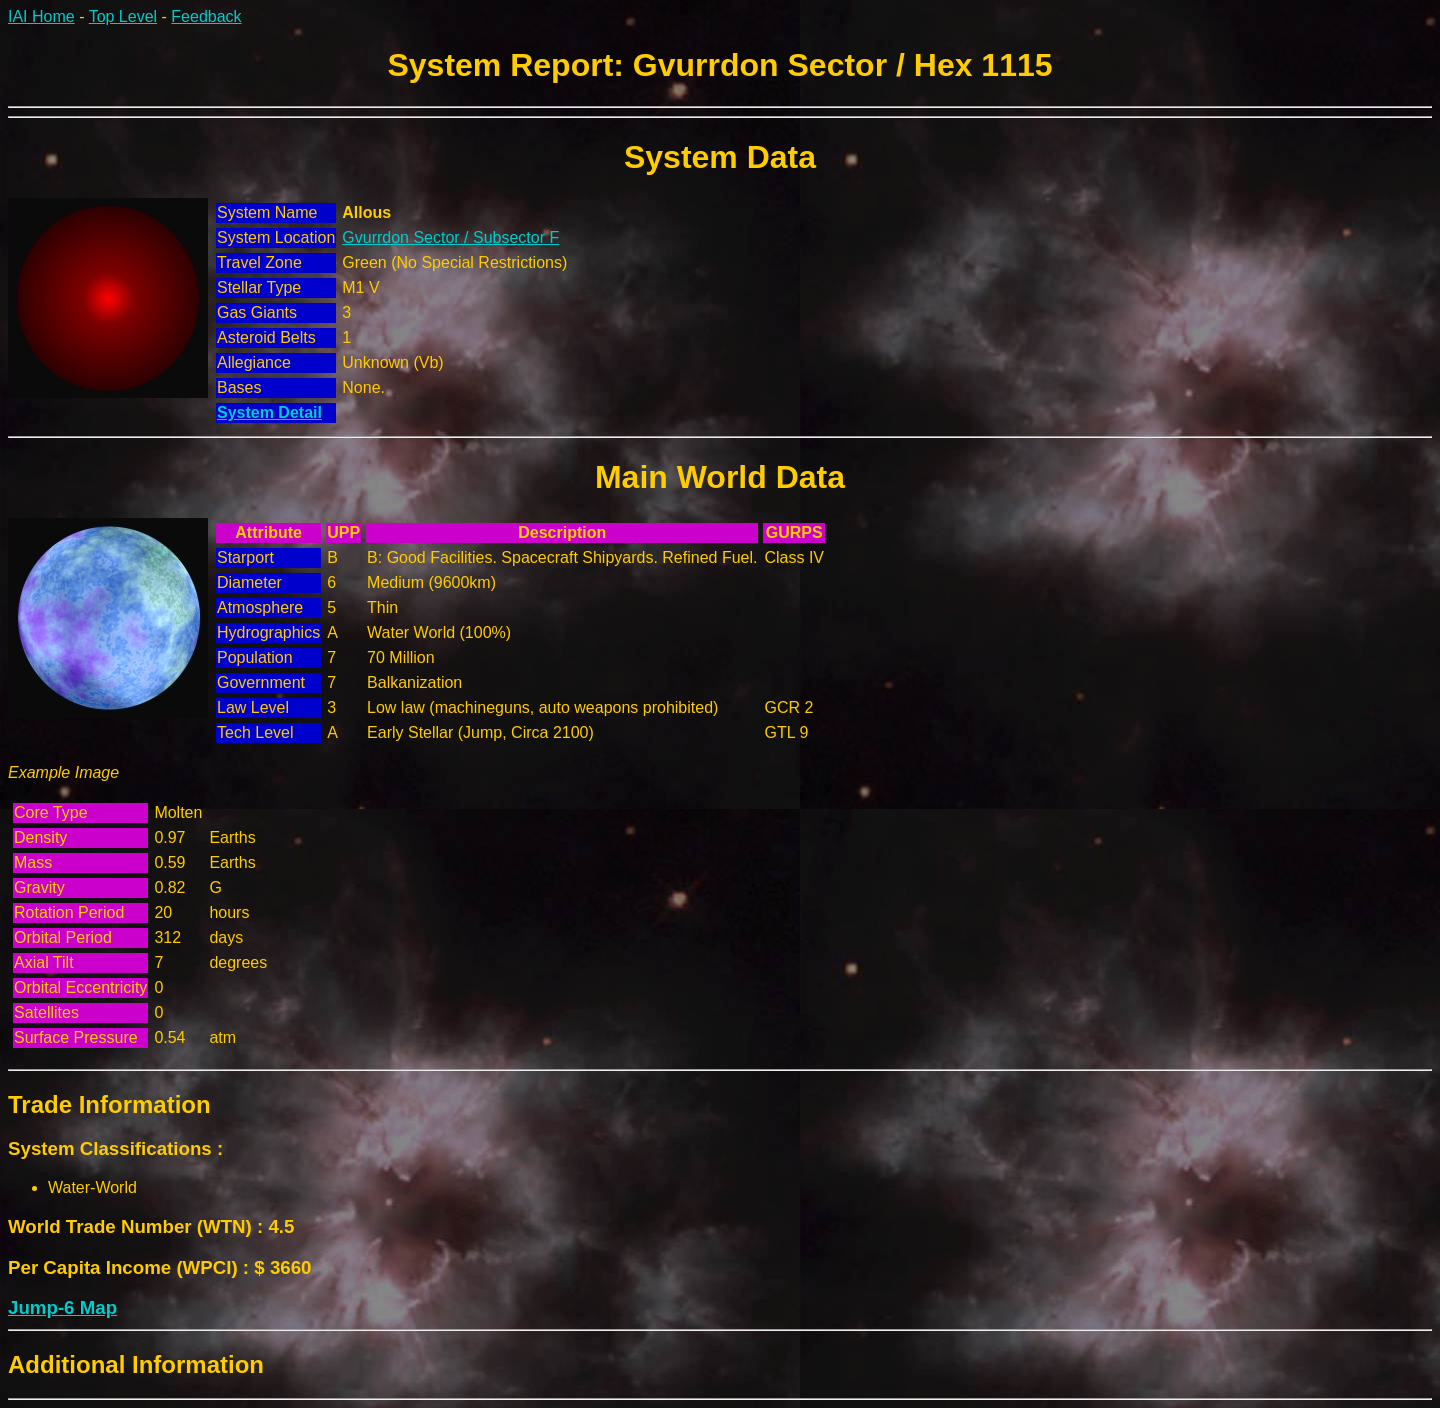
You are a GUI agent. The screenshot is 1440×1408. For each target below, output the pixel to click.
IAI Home (41, 16)
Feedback (206, 16)
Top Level (123, 16)
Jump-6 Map (62, 1307)
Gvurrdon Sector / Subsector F (450, 237)
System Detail (269, 412)
